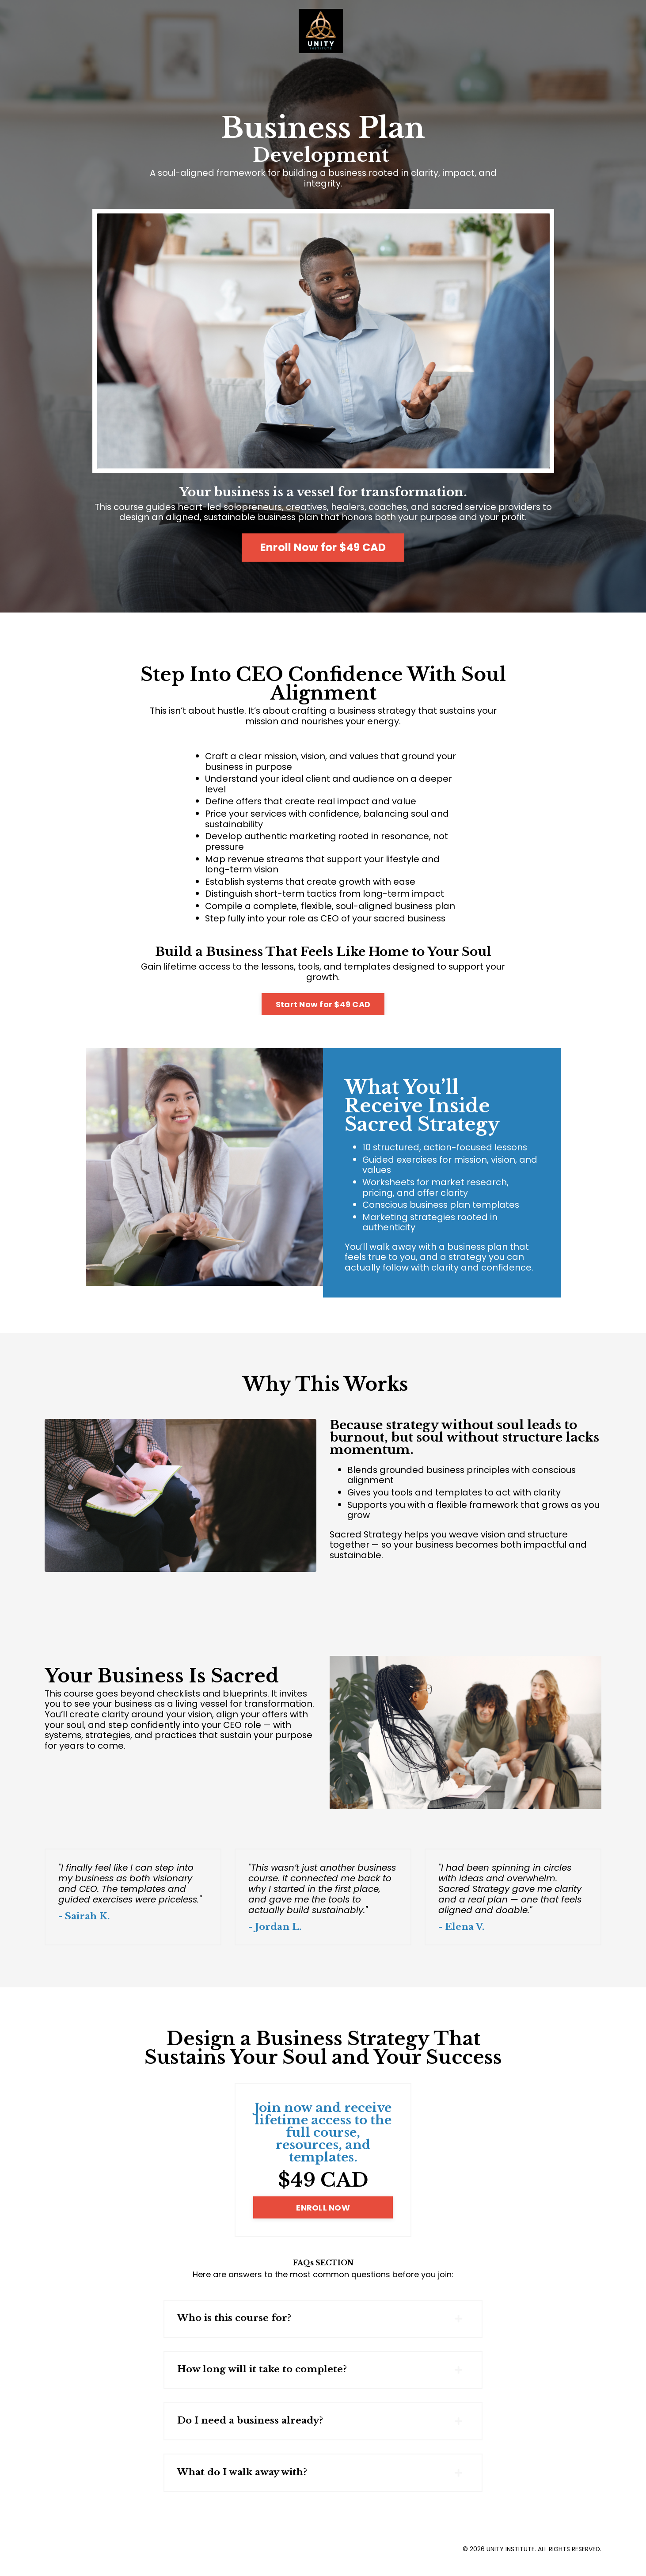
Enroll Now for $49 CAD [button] (323, 547)
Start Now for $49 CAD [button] (323, 1008)
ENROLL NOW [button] (323, 2215)
